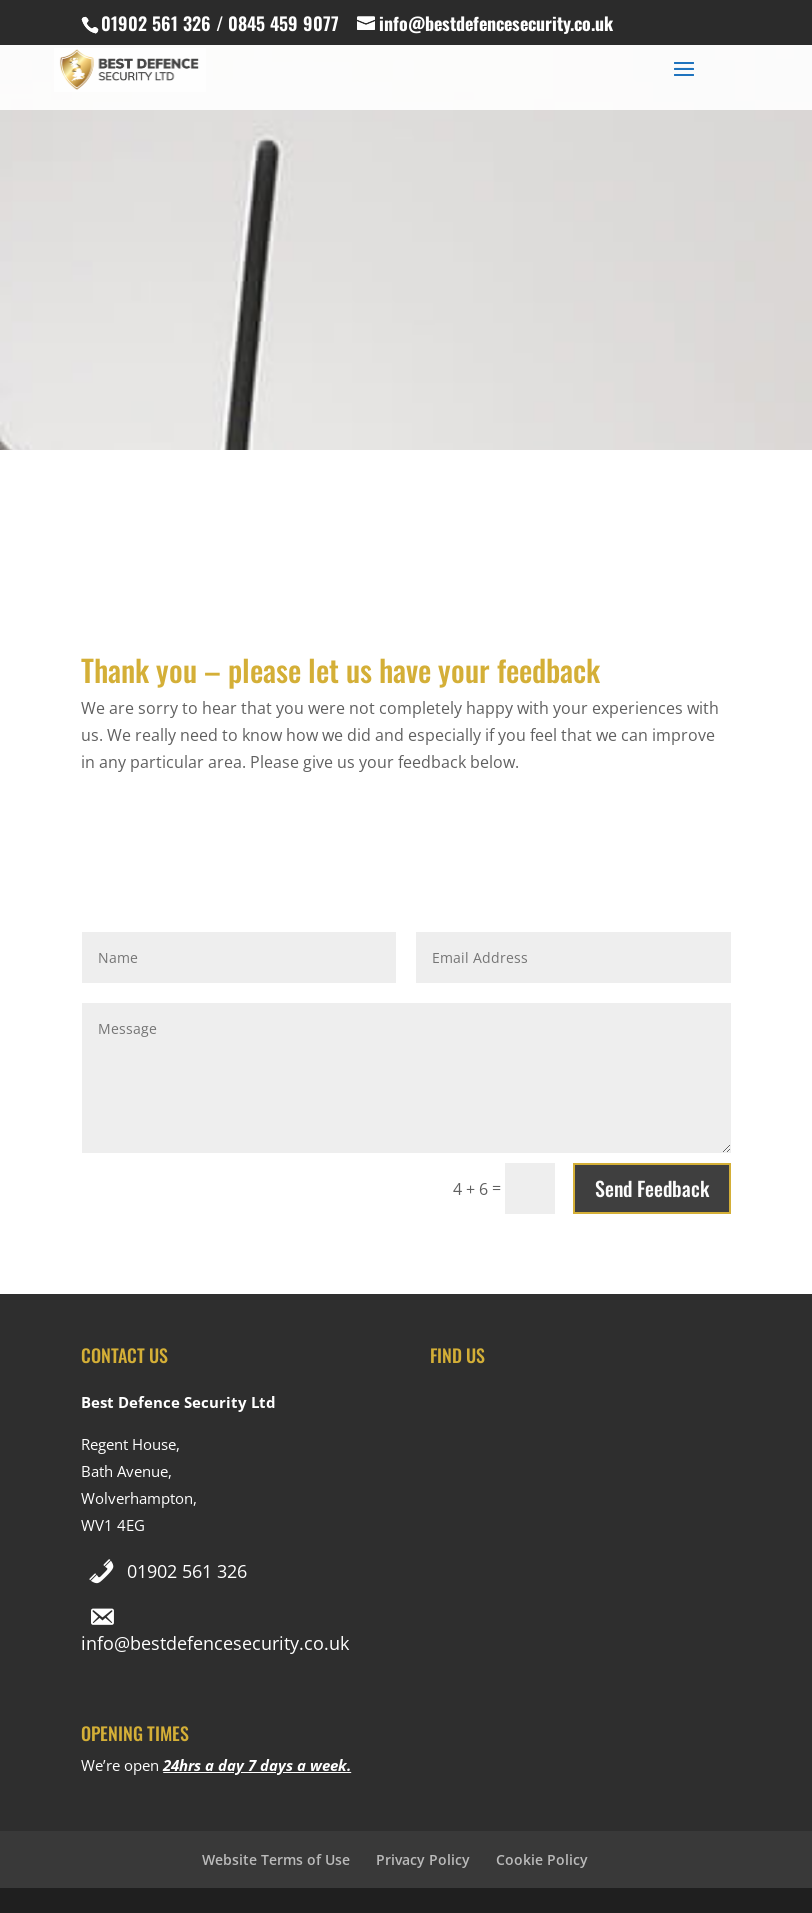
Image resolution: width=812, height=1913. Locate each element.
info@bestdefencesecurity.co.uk (215, 1643)
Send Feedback (652, 1188)
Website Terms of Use (276, 1859)
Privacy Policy (423, 1859)
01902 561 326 (187, 1571)
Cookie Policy (542, 1859)
